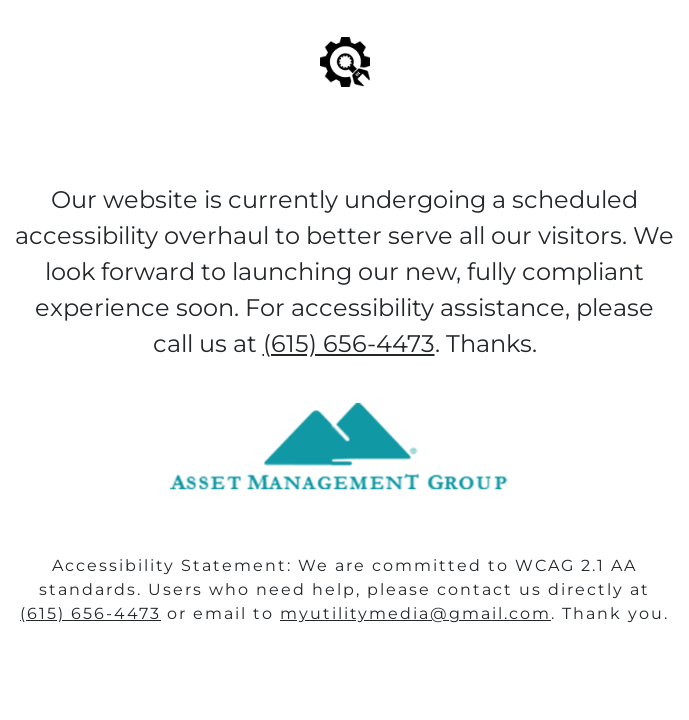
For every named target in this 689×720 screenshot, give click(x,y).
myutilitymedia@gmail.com (415, 613)
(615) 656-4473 (90, 613)
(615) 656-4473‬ (349, 343)
